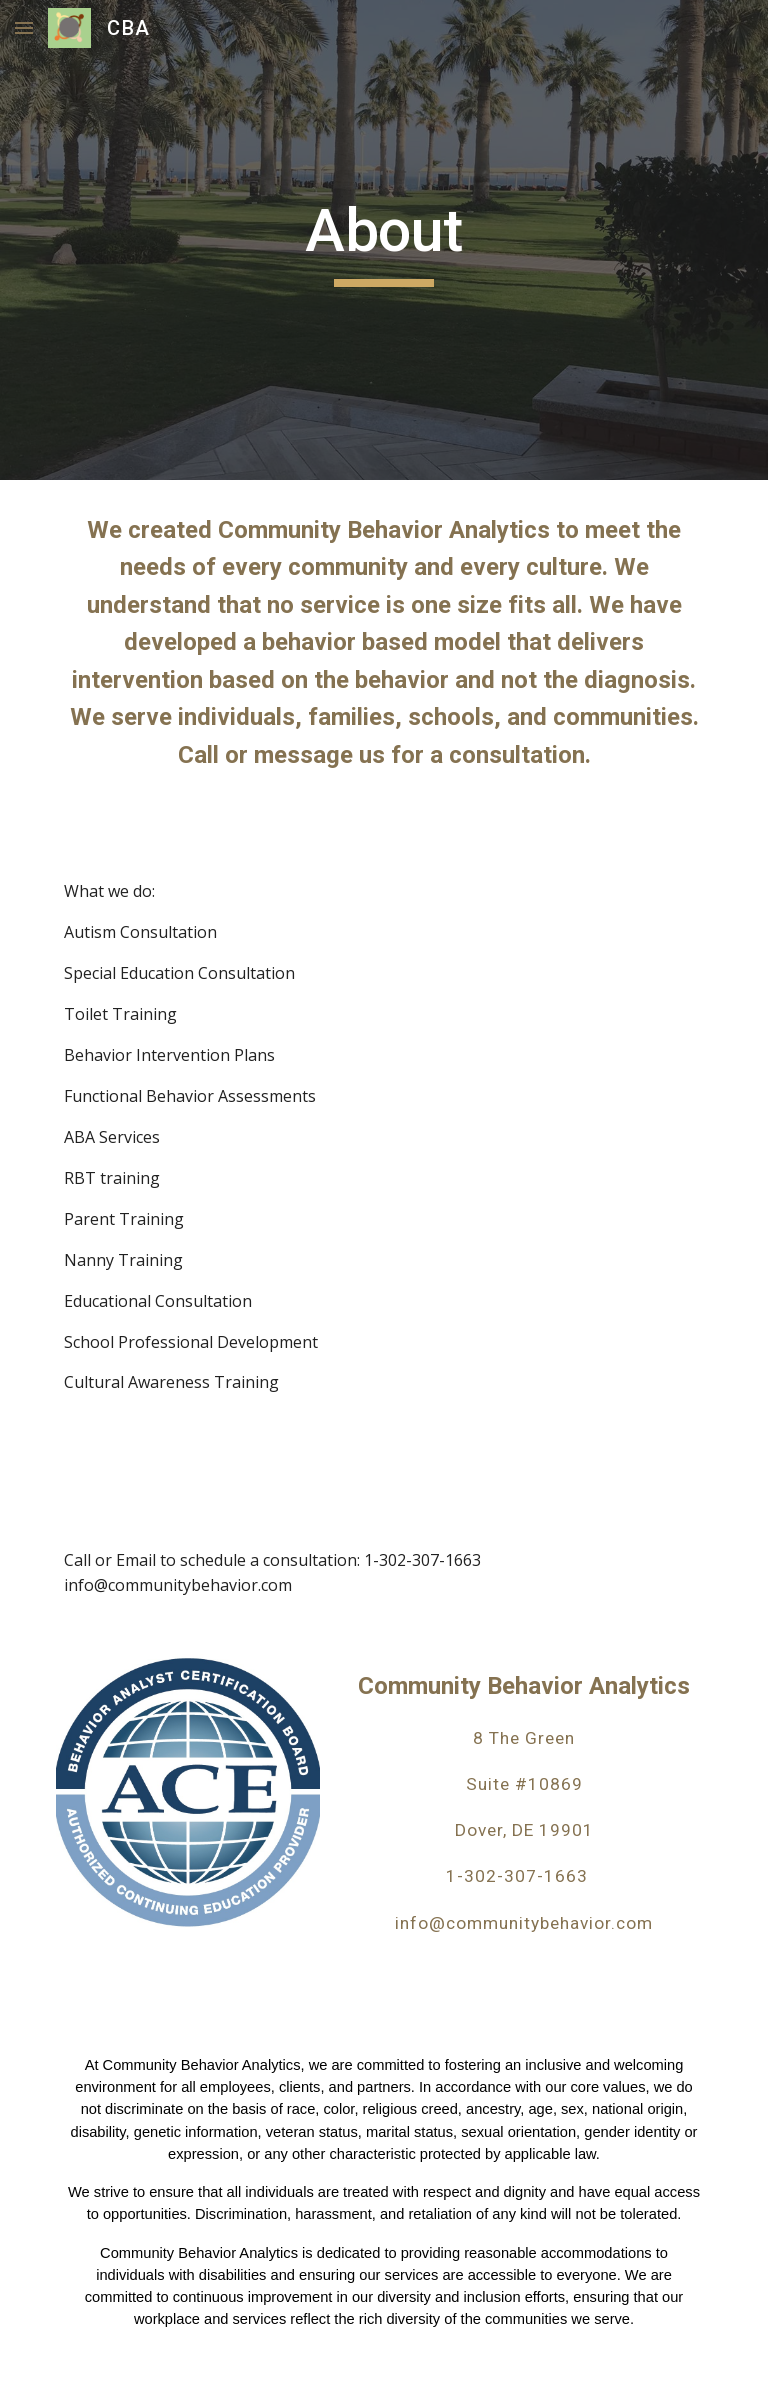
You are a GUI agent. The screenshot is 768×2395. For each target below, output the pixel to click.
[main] (383, 240)
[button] (24, 27)
